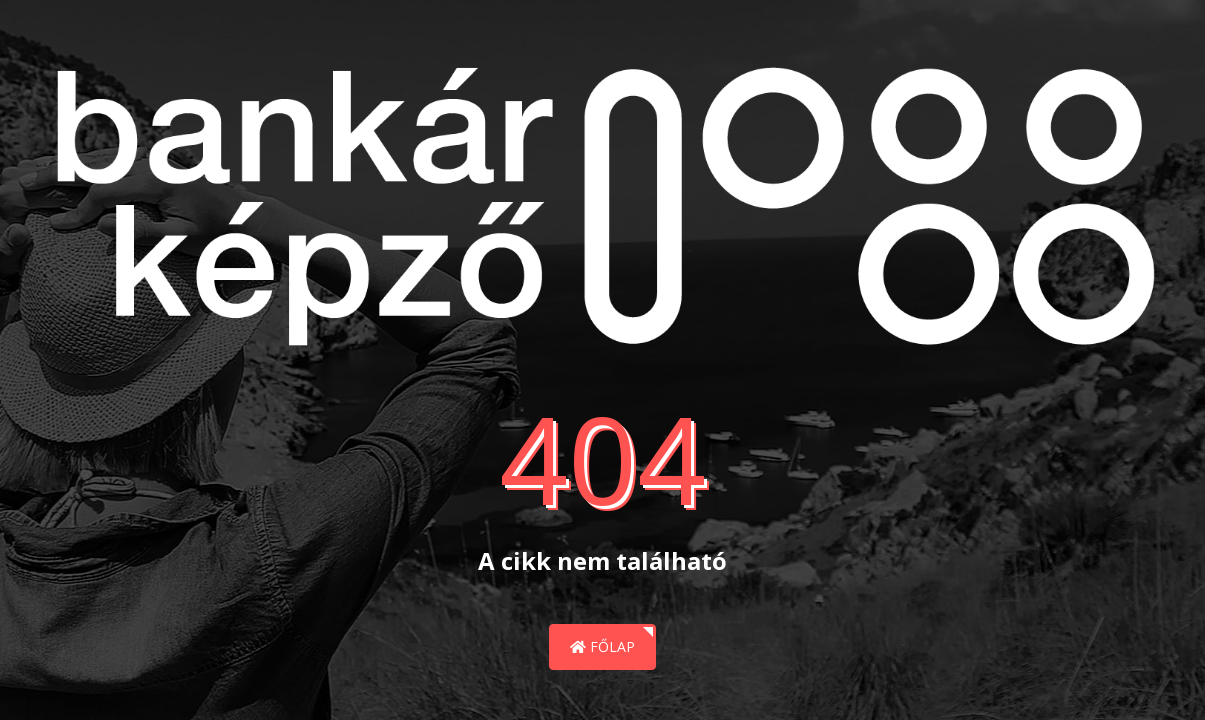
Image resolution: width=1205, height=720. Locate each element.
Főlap (602, 646)
